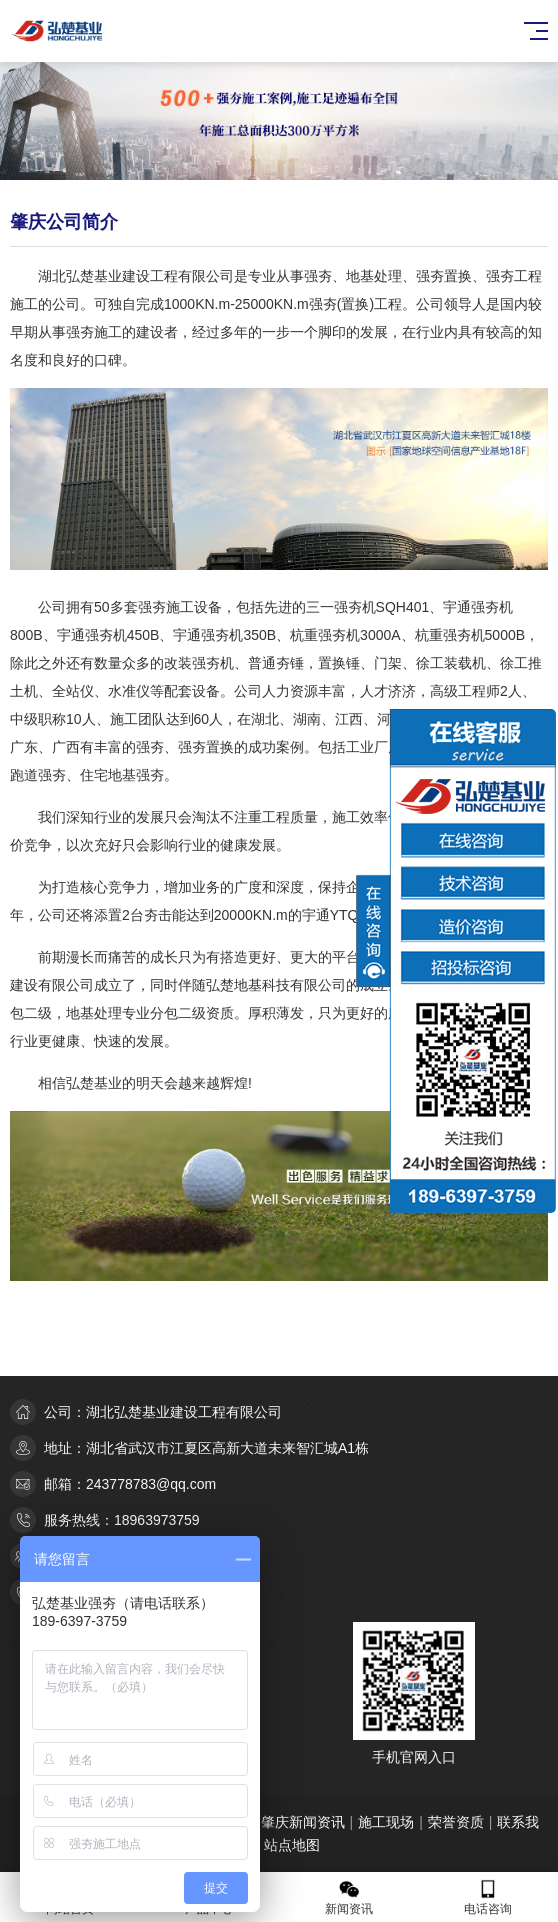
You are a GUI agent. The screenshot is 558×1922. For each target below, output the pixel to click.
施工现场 (386, 1822)
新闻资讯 (349, 1897)
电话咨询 (489, 1897)
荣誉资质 (456, 1822)
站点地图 (292, 1845)
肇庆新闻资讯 (303, 1822)
